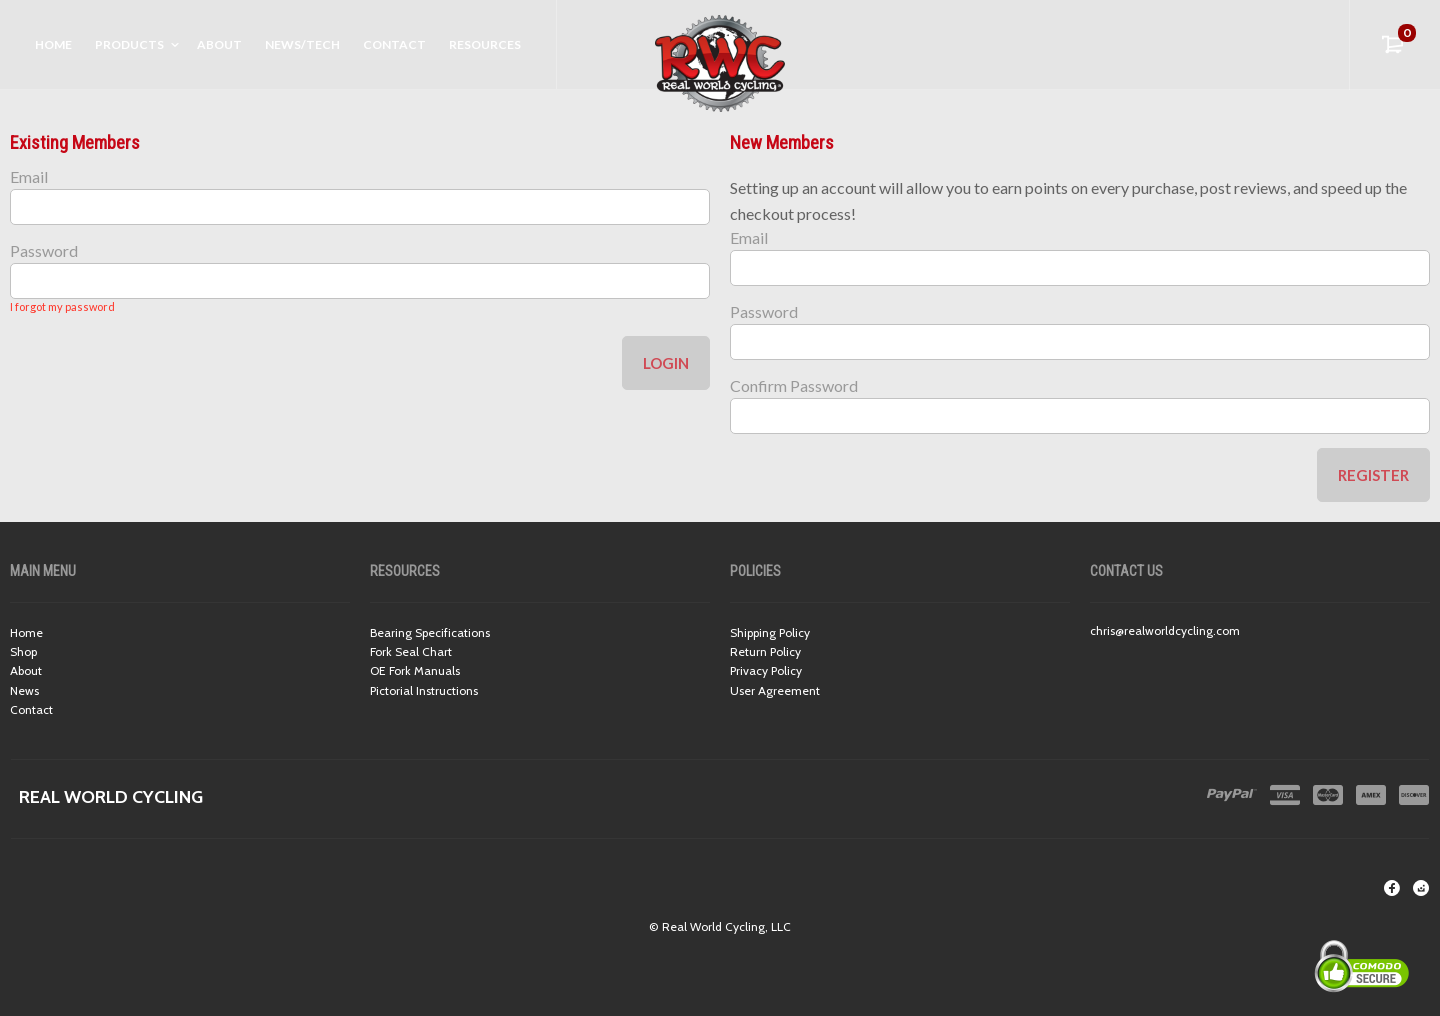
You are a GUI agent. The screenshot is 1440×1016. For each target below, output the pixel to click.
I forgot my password (62, 306)
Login (666, 363)
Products (129, 44)
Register (1373, 475)
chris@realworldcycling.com (1165, 630)
